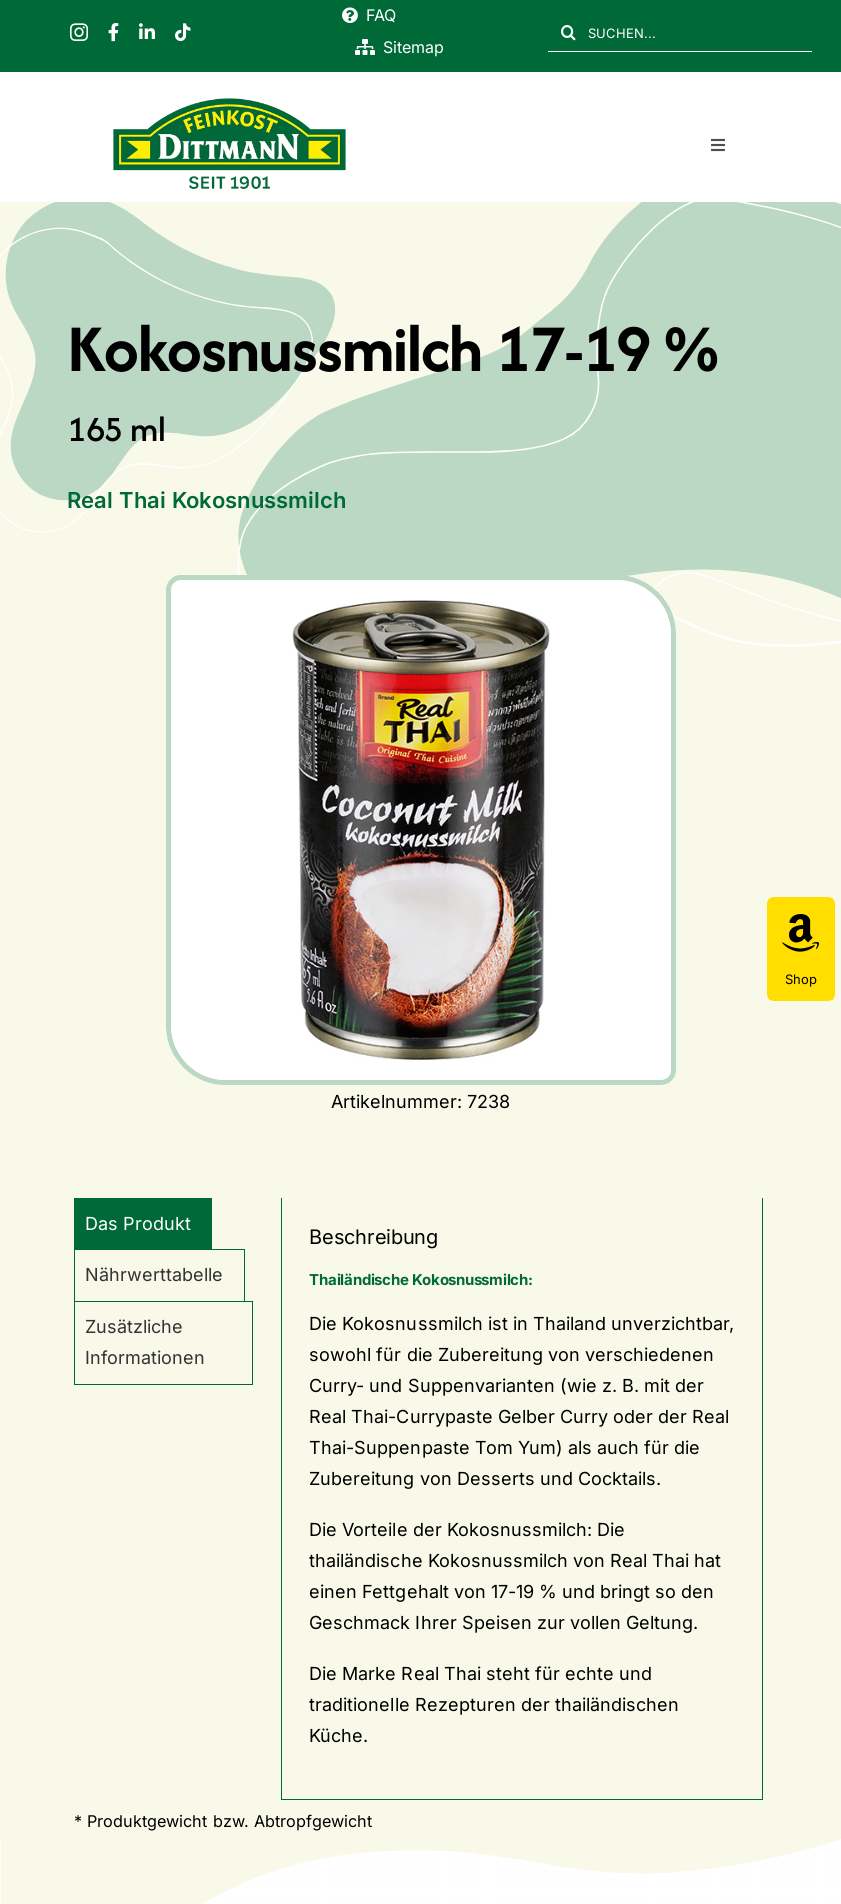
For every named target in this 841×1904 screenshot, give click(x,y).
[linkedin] (147, 32)
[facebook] (113, 32)
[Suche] (568, 32)
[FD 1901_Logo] (229, 100)
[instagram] (79, 32)
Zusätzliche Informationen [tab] (145, 1342)
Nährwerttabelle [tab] (154, 1274)
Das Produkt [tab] (138, 1223)
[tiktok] (183, 32)
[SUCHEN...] (680, 32)
